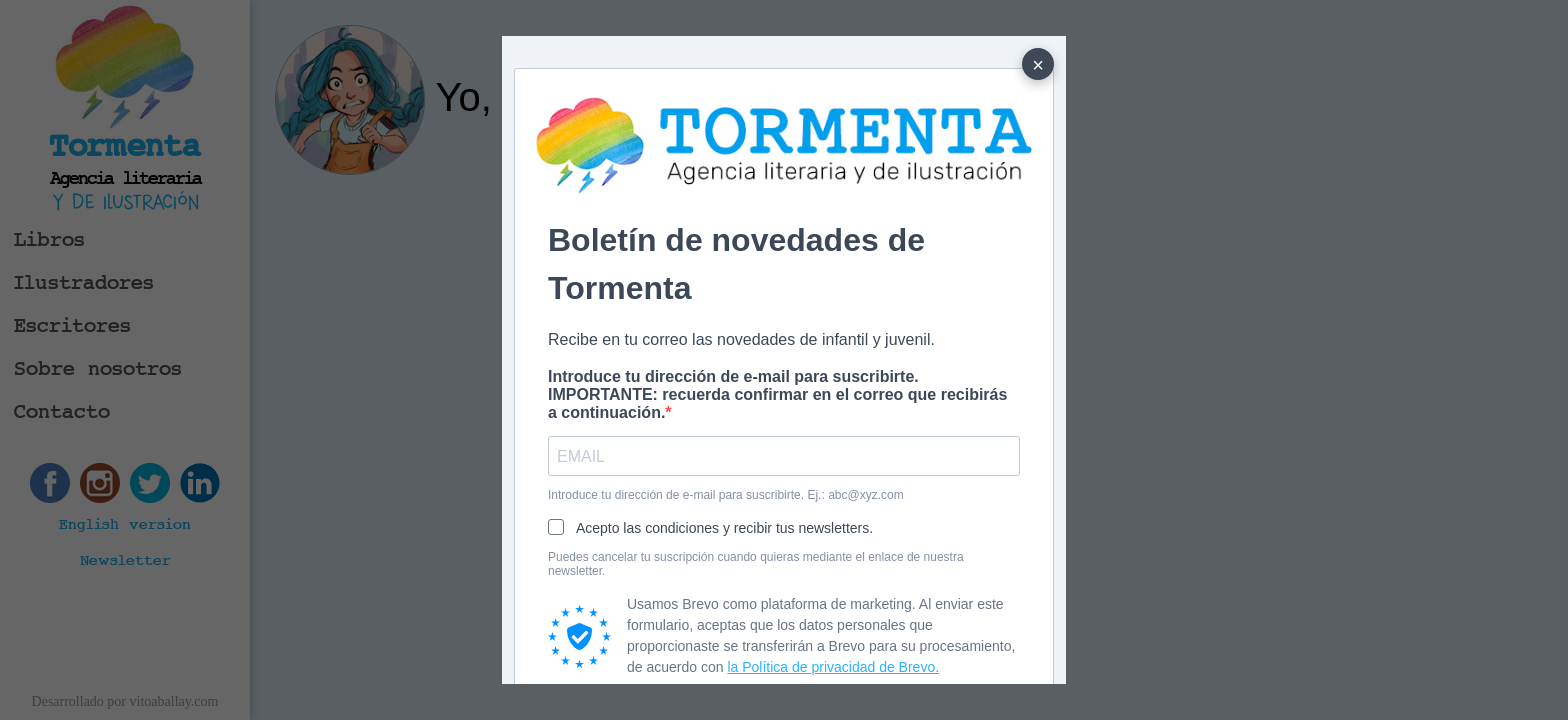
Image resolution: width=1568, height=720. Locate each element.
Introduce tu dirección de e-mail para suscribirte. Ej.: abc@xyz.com (726, 495)
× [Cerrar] (1038, 65)
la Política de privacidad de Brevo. (833, 667)
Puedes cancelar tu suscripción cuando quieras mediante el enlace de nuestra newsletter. (756, 564)
